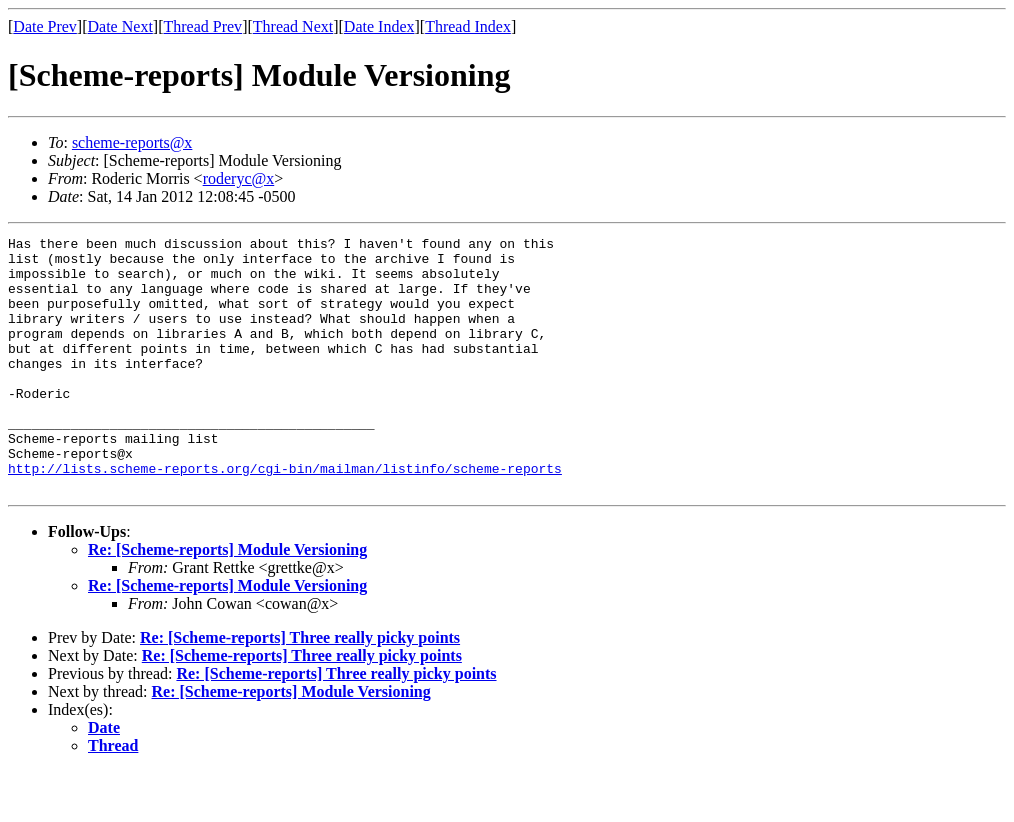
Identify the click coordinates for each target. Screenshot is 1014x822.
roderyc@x (239, 178)
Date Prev (45, 26)
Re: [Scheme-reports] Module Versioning (227, 600)
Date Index (379, 26)
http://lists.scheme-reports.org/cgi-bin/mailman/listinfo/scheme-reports (285, 516)
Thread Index (468, 26)
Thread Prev (202, 26)
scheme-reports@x (132, 142)
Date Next (120, 26)
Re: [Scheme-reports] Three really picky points (300, 688)
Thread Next (293, 26)
